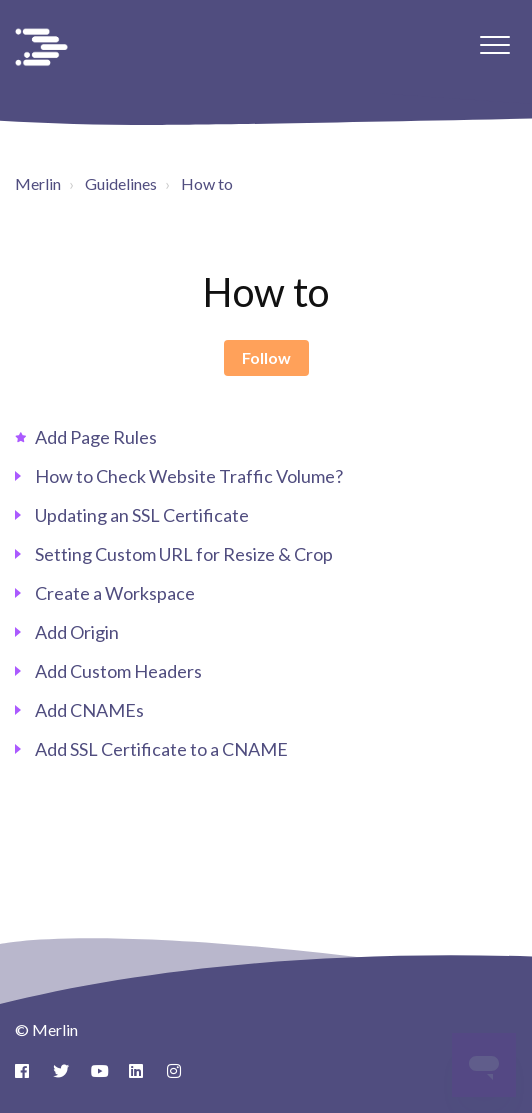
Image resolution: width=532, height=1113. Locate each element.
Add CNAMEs (89, 710)
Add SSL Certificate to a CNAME (161, 749)
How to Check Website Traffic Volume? (189, 476)
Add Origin (77, 632)
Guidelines (121, 183)
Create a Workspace (115, 593)
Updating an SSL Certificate (142, 515)
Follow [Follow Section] (266, 357)
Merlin (38, 183)
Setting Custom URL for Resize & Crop (184, 554)
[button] (494, 44)
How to (207, 183)
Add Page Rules (96, 437)
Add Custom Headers (118, 671)
